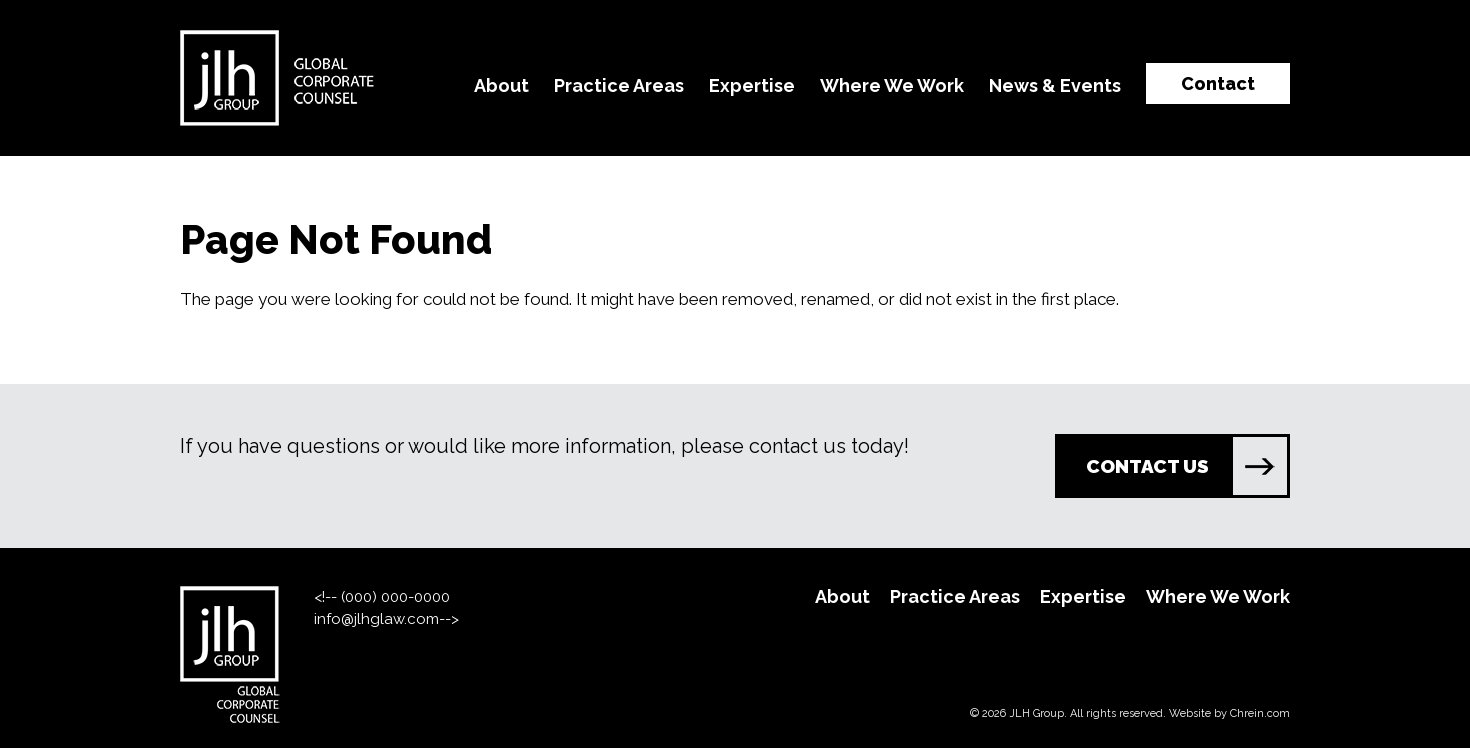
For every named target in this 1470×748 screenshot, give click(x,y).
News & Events (1055, 85)
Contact (1218, 83)
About (501, 85)
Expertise (752, 85)
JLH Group (1036, 713)
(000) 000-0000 (395, 597)
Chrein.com (1260, 713)
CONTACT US (1186, 466)
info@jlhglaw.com (376, 619)
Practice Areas (619, 85)
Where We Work (892, 85)
